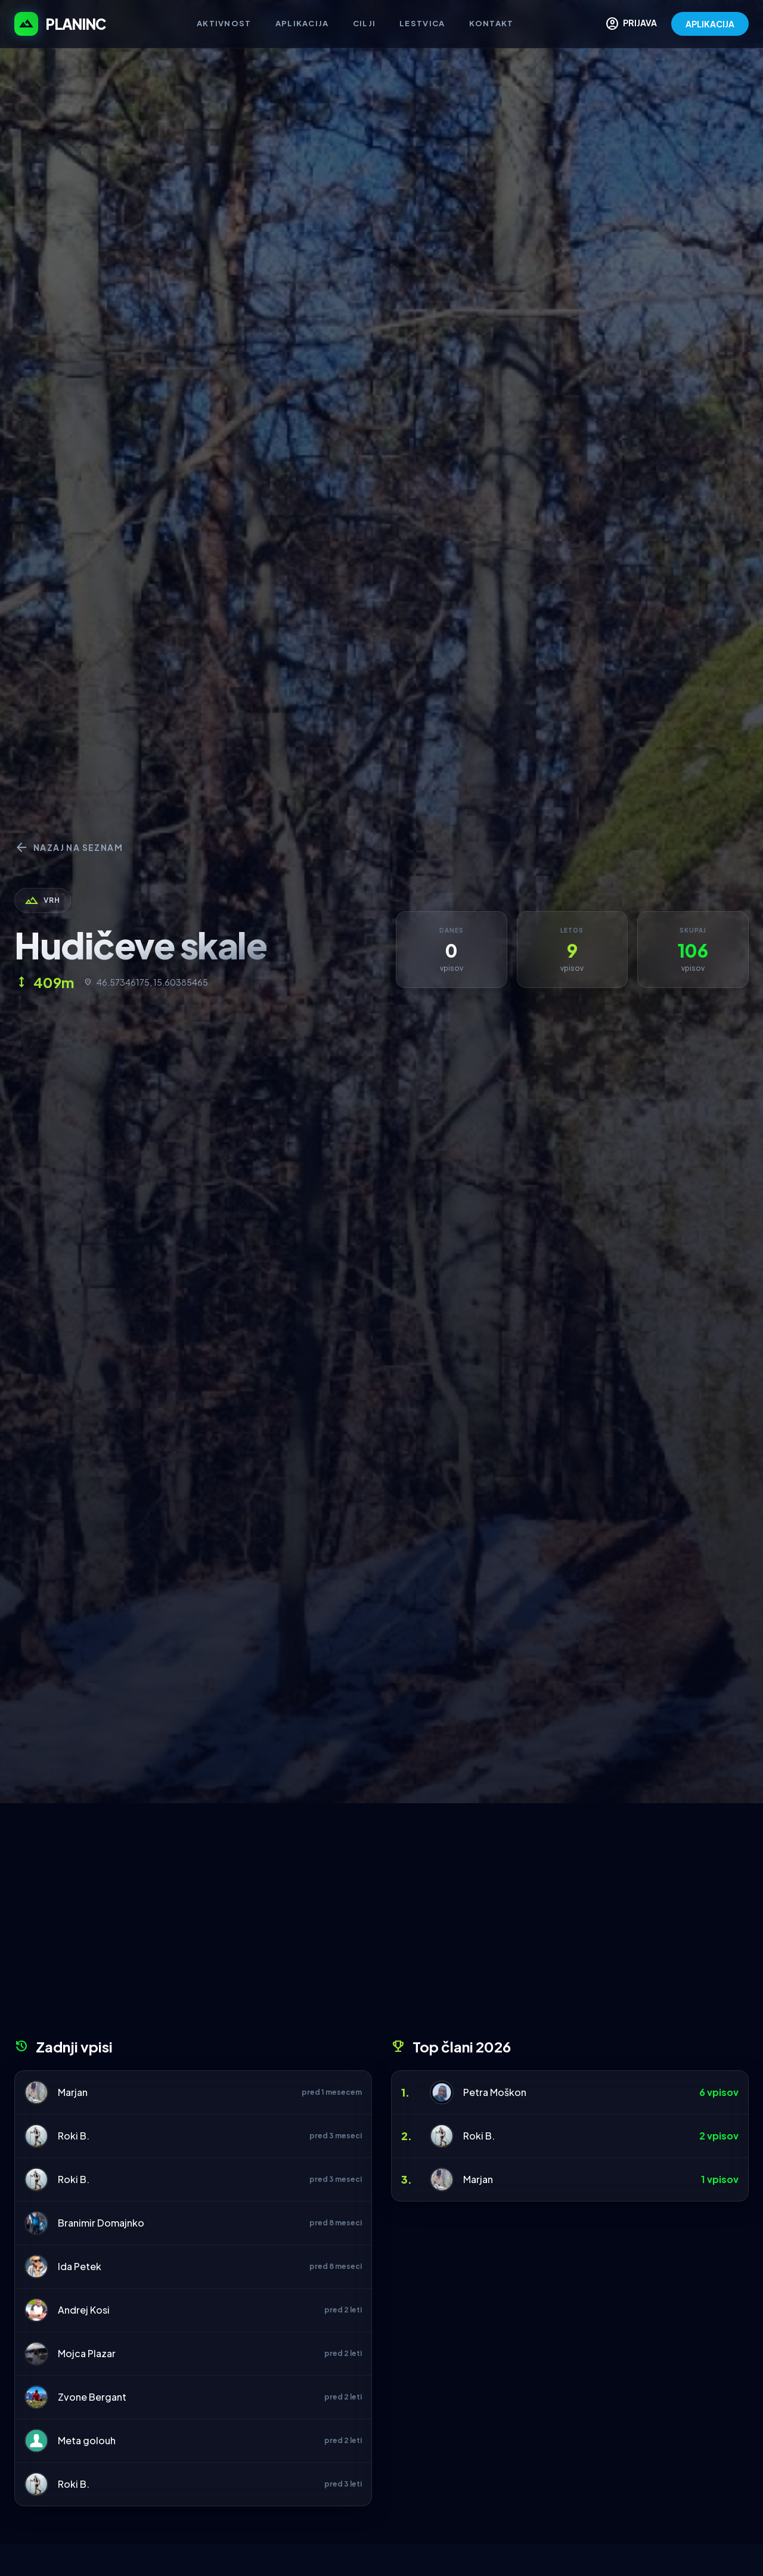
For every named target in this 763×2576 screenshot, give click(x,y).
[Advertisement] (381, 1924)
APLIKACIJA (710, 23)
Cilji (364, 23)
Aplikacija (302, 23)
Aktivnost (224, 23)
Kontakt (491, 23)
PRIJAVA (631, 24)
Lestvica (422, 23)
